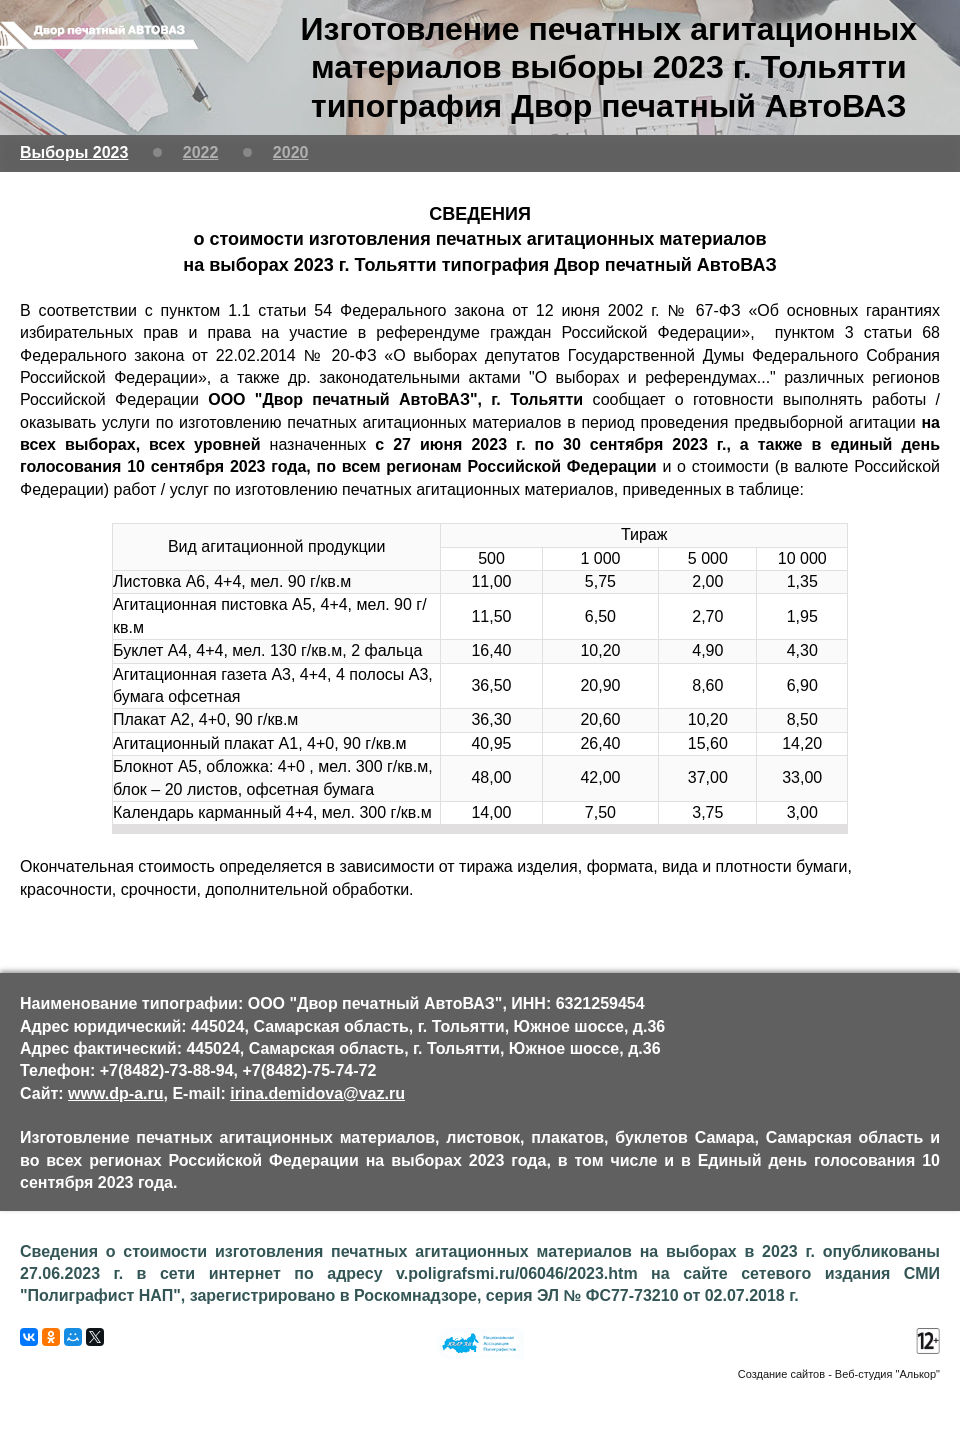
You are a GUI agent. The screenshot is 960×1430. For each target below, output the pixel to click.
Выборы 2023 (74, 152)
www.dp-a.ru (115, 1093)
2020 (291, 152)
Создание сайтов (781, 1374)
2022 (201, 152)
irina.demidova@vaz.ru (317, 1093)
